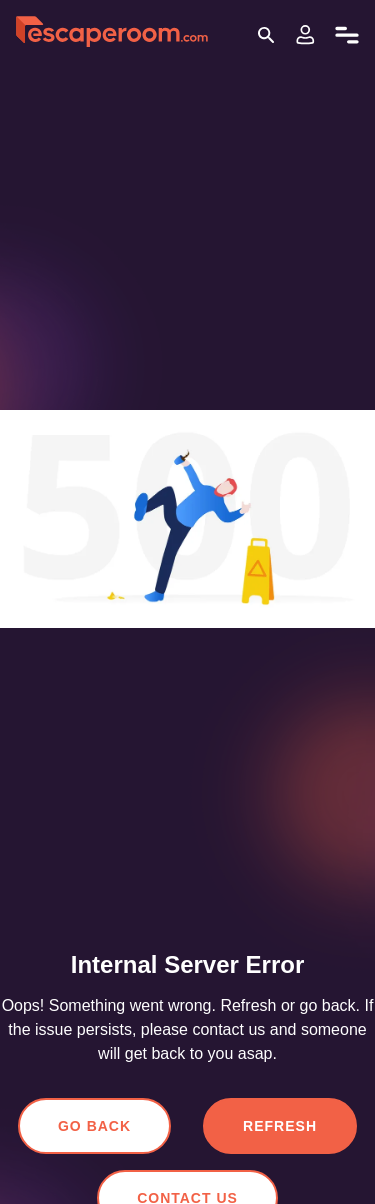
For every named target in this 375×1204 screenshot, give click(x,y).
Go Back (98, 1126)
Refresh (279, 1126)
